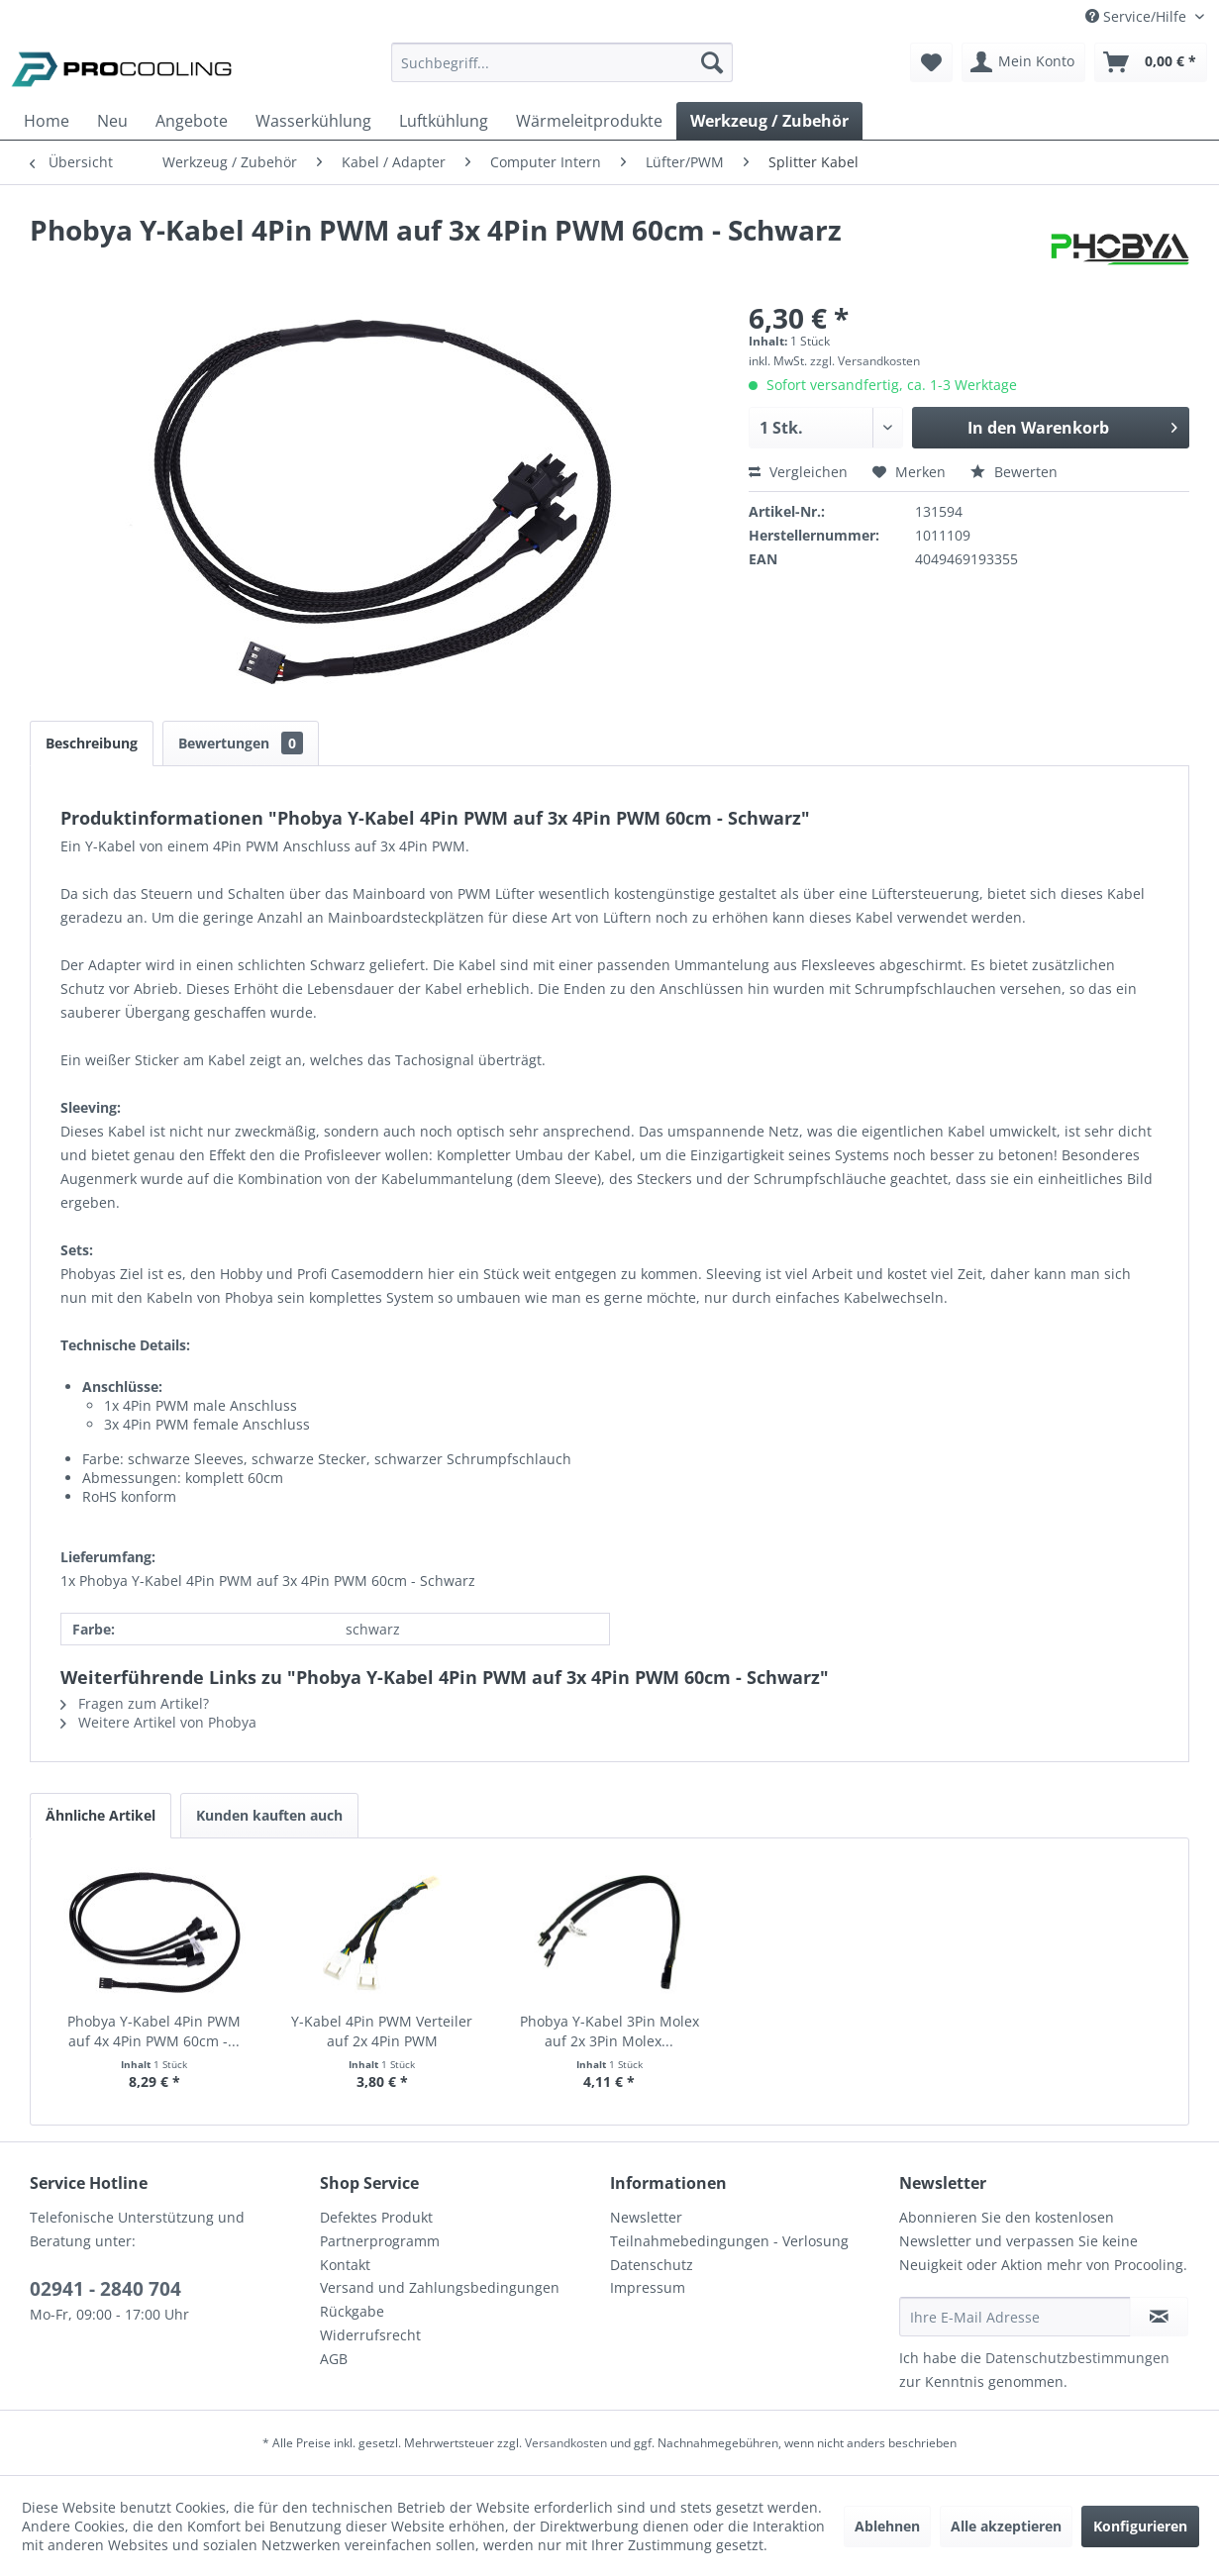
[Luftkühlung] (443, 121)
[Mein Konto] (1023, 62)
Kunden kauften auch (269, 1815)
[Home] (46, 121)
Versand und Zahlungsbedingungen (439, 2287)
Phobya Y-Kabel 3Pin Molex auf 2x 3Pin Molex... (609, 2031)
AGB (334, 2358)
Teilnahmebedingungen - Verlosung (729, 2240)
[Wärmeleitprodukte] (589, 121)
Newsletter (646, 2217)
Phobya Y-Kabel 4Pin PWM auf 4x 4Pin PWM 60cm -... (154, 2031)
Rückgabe (352, 2311)
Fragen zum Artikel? (134, 1703)
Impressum (647, 2287)
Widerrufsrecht (370, 2335)
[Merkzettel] (931, 62)
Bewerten (1014, 471)
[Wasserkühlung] (313, 121)
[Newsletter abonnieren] (1159, 2316)
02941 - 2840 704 (105, 2289)
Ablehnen (887, 2526)
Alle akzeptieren (1006, 2526)
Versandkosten (566, 2442)
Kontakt (345, 2264)
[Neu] (112, 121)
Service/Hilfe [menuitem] (1137, 16)
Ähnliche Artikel (100, 1815)
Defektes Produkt (376, 2217)
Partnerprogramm (380, 2240)
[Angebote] (192, 121)
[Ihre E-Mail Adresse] (1015, 2316)
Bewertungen (240, 743)
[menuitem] (562, 72)
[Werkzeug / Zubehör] (769, 121)
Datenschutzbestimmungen (1077, 2357)
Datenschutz (651, 2264)
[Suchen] (712, 62)
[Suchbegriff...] (562, 62)
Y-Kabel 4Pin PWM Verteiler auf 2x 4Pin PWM (381, 2031)
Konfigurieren (1140, 2526)
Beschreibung (92, 743)
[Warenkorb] (1150, 62)
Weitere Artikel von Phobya (158, 1722)
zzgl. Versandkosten (865, 360)
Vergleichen (798, 471)
